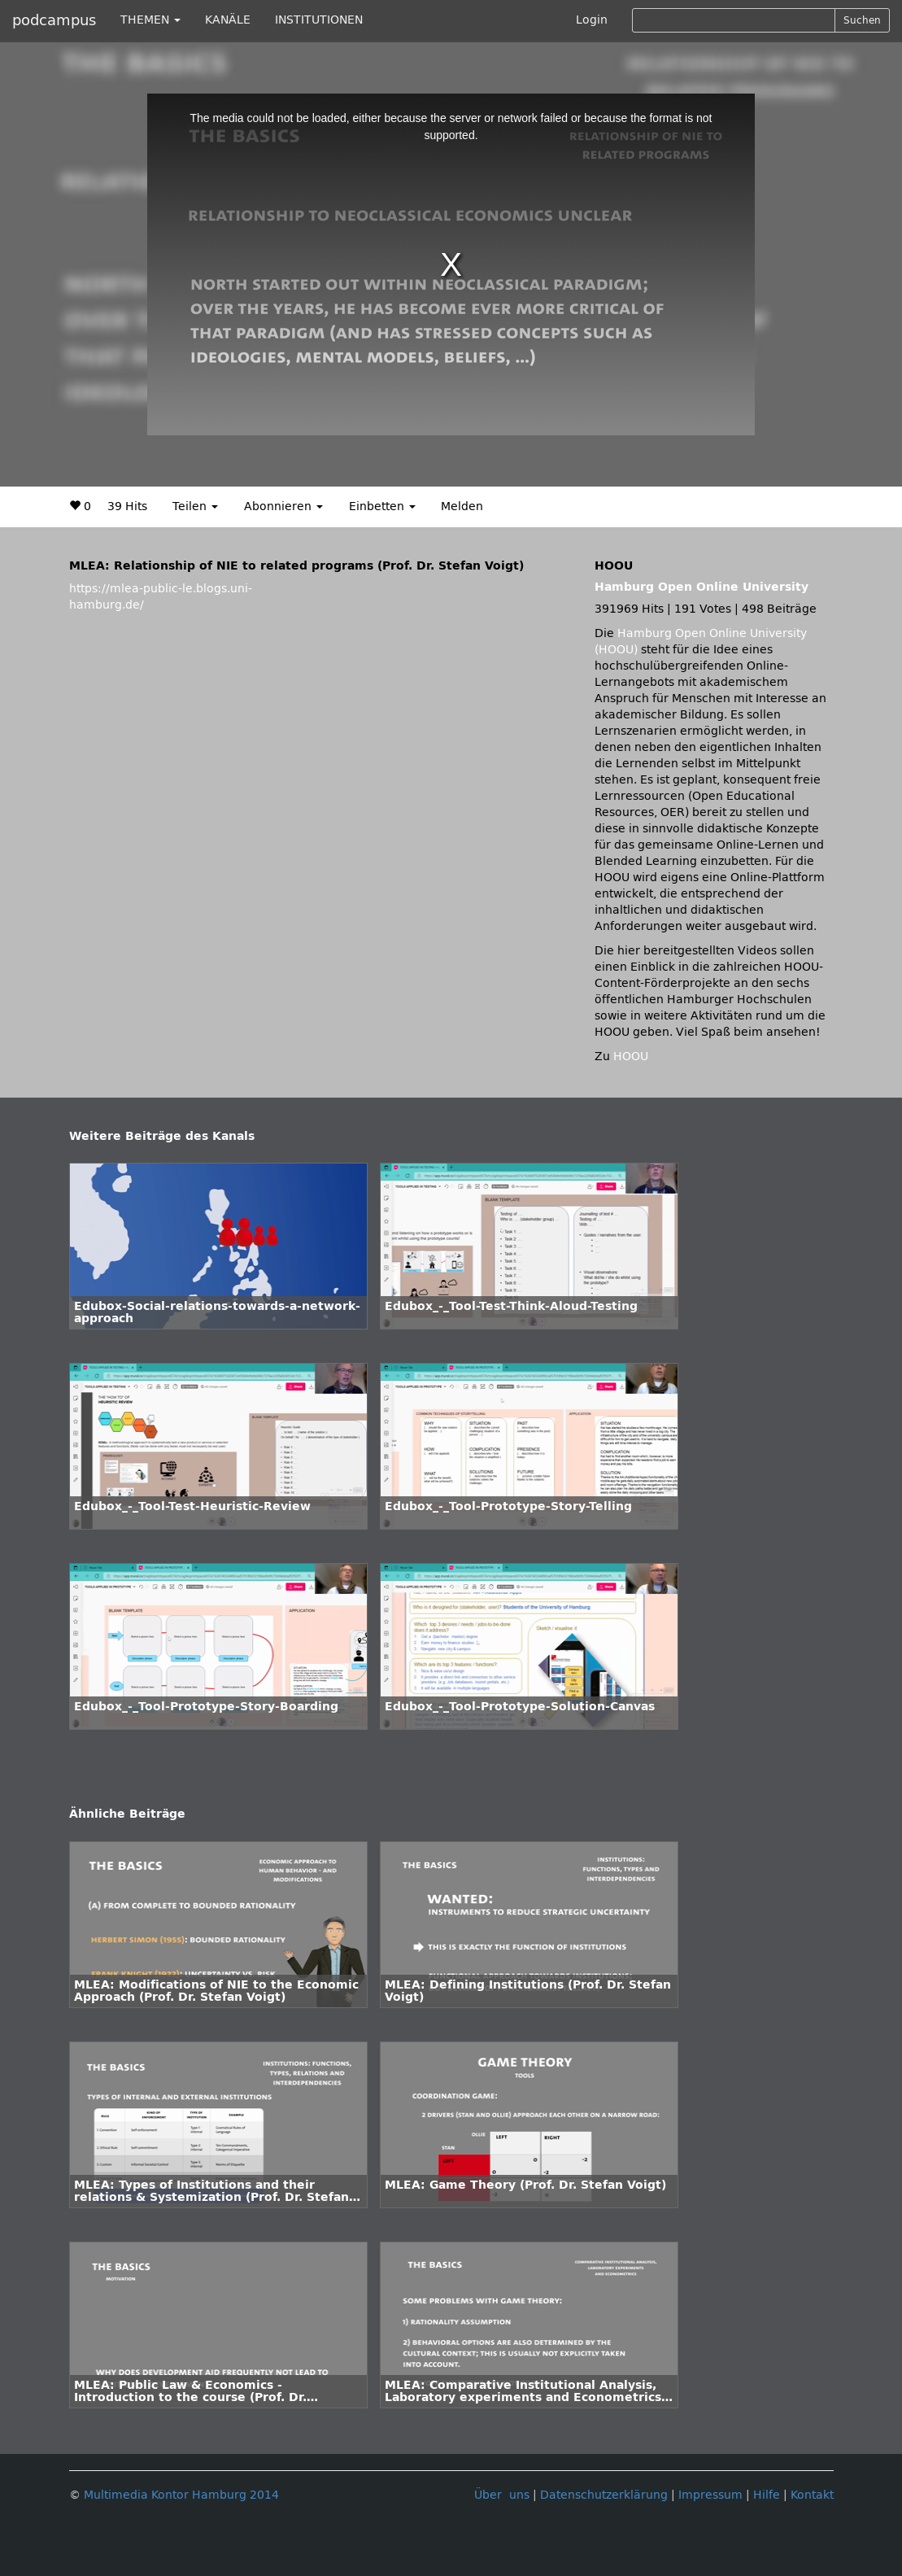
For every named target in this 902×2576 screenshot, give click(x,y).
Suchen (862, 20)
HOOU (630, 1056)
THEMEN (150, 20)
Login (592, 20)
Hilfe (766, 2495)
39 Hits (127, 506)
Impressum (710, 2495)
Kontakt (812, 2495)
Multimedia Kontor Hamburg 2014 (181, 2495)
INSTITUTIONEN (319, 20)
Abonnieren (283, 506)
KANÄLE (228, 20)
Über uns (501, 2495)
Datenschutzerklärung (604, 2495)
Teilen (195, 506)
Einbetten (382, 506)
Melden (462, 506)
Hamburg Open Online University (701, 587)
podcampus (54, 20)
